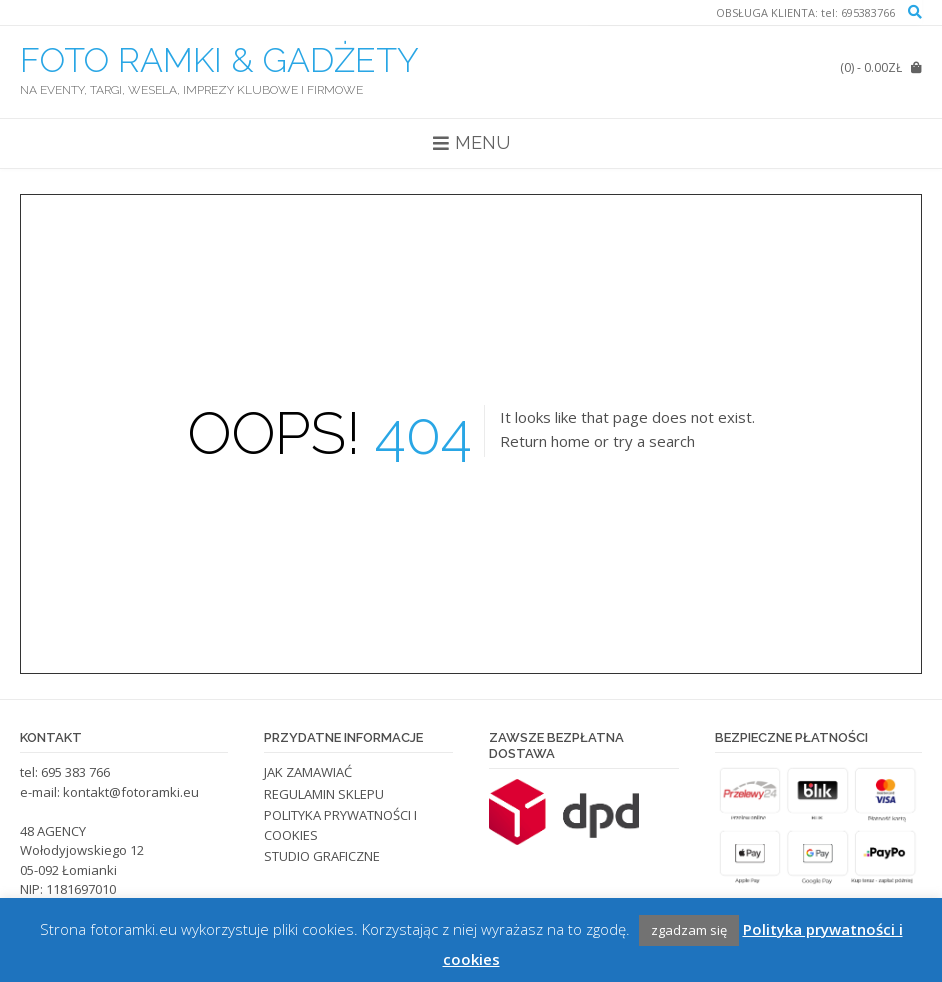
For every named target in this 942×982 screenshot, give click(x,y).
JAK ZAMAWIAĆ (308, 772)
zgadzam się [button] (689, 930)
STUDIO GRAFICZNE (322, 856)
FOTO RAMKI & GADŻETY (219, 60)
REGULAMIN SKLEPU (324, 794)
